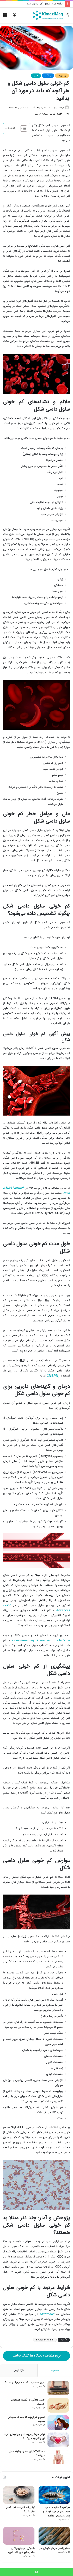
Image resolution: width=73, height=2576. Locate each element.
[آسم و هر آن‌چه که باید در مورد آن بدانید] (58, 2422)
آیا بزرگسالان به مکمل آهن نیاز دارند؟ (20, 2509)
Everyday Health (45, 2340)
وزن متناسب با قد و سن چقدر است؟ (24, 2382)
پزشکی (48, 76)
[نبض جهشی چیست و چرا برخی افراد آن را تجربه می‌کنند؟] (58, 2440)
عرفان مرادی (58, 108)
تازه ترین (19, 2370)
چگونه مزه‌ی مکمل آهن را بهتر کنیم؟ (44, 4)
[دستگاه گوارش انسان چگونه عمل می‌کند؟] (58, 2457)
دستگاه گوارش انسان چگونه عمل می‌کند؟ (27, 2453)
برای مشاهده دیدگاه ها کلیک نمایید (37, 2355)
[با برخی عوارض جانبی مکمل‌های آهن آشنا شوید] (18, 2536)
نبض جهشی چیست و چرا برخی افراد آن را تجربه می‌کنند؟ (24, 2436)
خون (36, 76)
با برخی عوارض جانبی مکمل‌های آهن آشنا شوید (20, 2550)
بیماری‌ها (62, 76)
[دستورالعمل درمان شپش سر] (54, 2536)
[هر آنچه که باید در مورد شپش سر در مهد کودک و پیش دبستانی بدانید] (54, 2495)
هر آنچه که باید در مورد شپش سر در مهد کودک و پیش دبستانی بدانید (56, 2511)
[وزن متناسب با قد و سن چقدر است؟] (58, 2388)
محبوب (55, 2370)
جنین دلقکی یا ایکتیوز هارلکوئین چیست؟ (27, 2402)
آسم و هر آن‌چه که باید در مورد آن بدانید (26, 2419)
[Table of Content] (23, 128)
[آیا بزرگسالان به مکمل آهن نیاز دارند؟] (18, 2495)
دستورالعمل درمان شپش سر (55, 2548)
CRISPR (52, 1375)
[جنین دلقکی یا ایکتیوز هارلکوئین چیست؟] (58, 2405)
